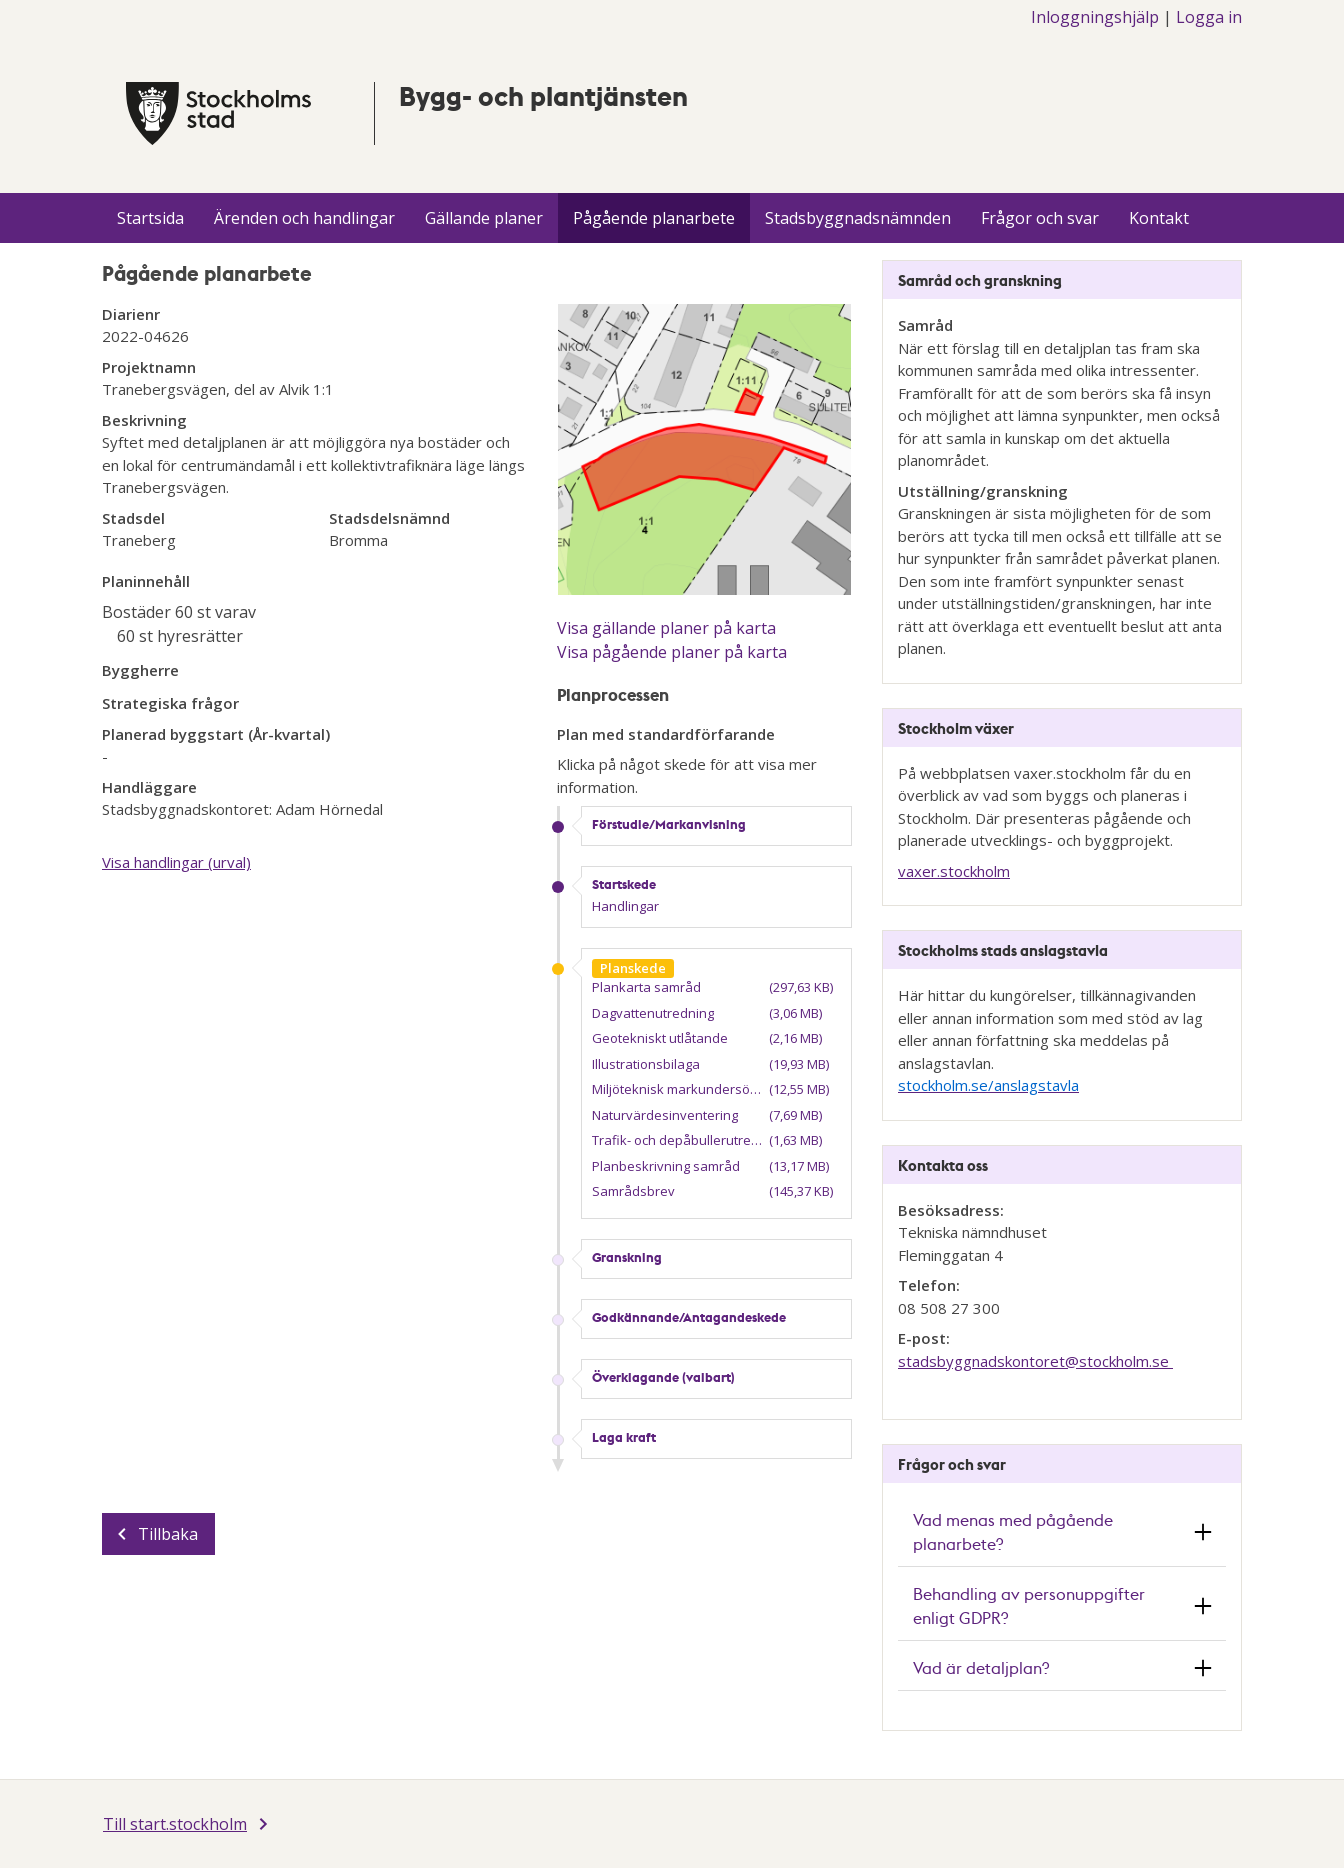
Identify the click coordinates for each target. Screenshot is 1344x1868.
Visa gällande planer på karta (666, 628)
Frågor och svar (1040, 218)
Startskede (624, 884)
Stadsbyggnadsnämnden (858, 218)
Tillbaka (168, 1534)
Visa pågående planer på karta (672, 652)
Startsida (150, 218)
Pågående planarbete (654, 218)
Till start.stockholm (175, 1824)
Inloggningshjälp (1095, 17)
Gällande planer (484, 218)
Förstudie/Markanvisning (669, 824)
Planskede (633, 968)
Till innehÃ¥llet (0, 0)
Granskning (627, 1257)
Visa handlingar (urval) (176, 862)
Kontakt (1159, 218)
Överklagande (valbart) (663, 1377)
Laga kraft (624, 1437)
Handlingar (625, 906)
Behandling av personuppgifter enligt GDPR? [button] (1029, 1605)
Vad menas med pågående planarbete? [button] (1013, 1531)
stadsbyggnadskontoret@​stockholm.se (1035, 1361)
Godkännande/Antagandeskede (689, 1317)
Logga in (1209, 17)
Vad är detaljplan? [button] (981, 1667)
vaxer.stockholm (954, 871)
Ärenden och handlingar (304, 218)
